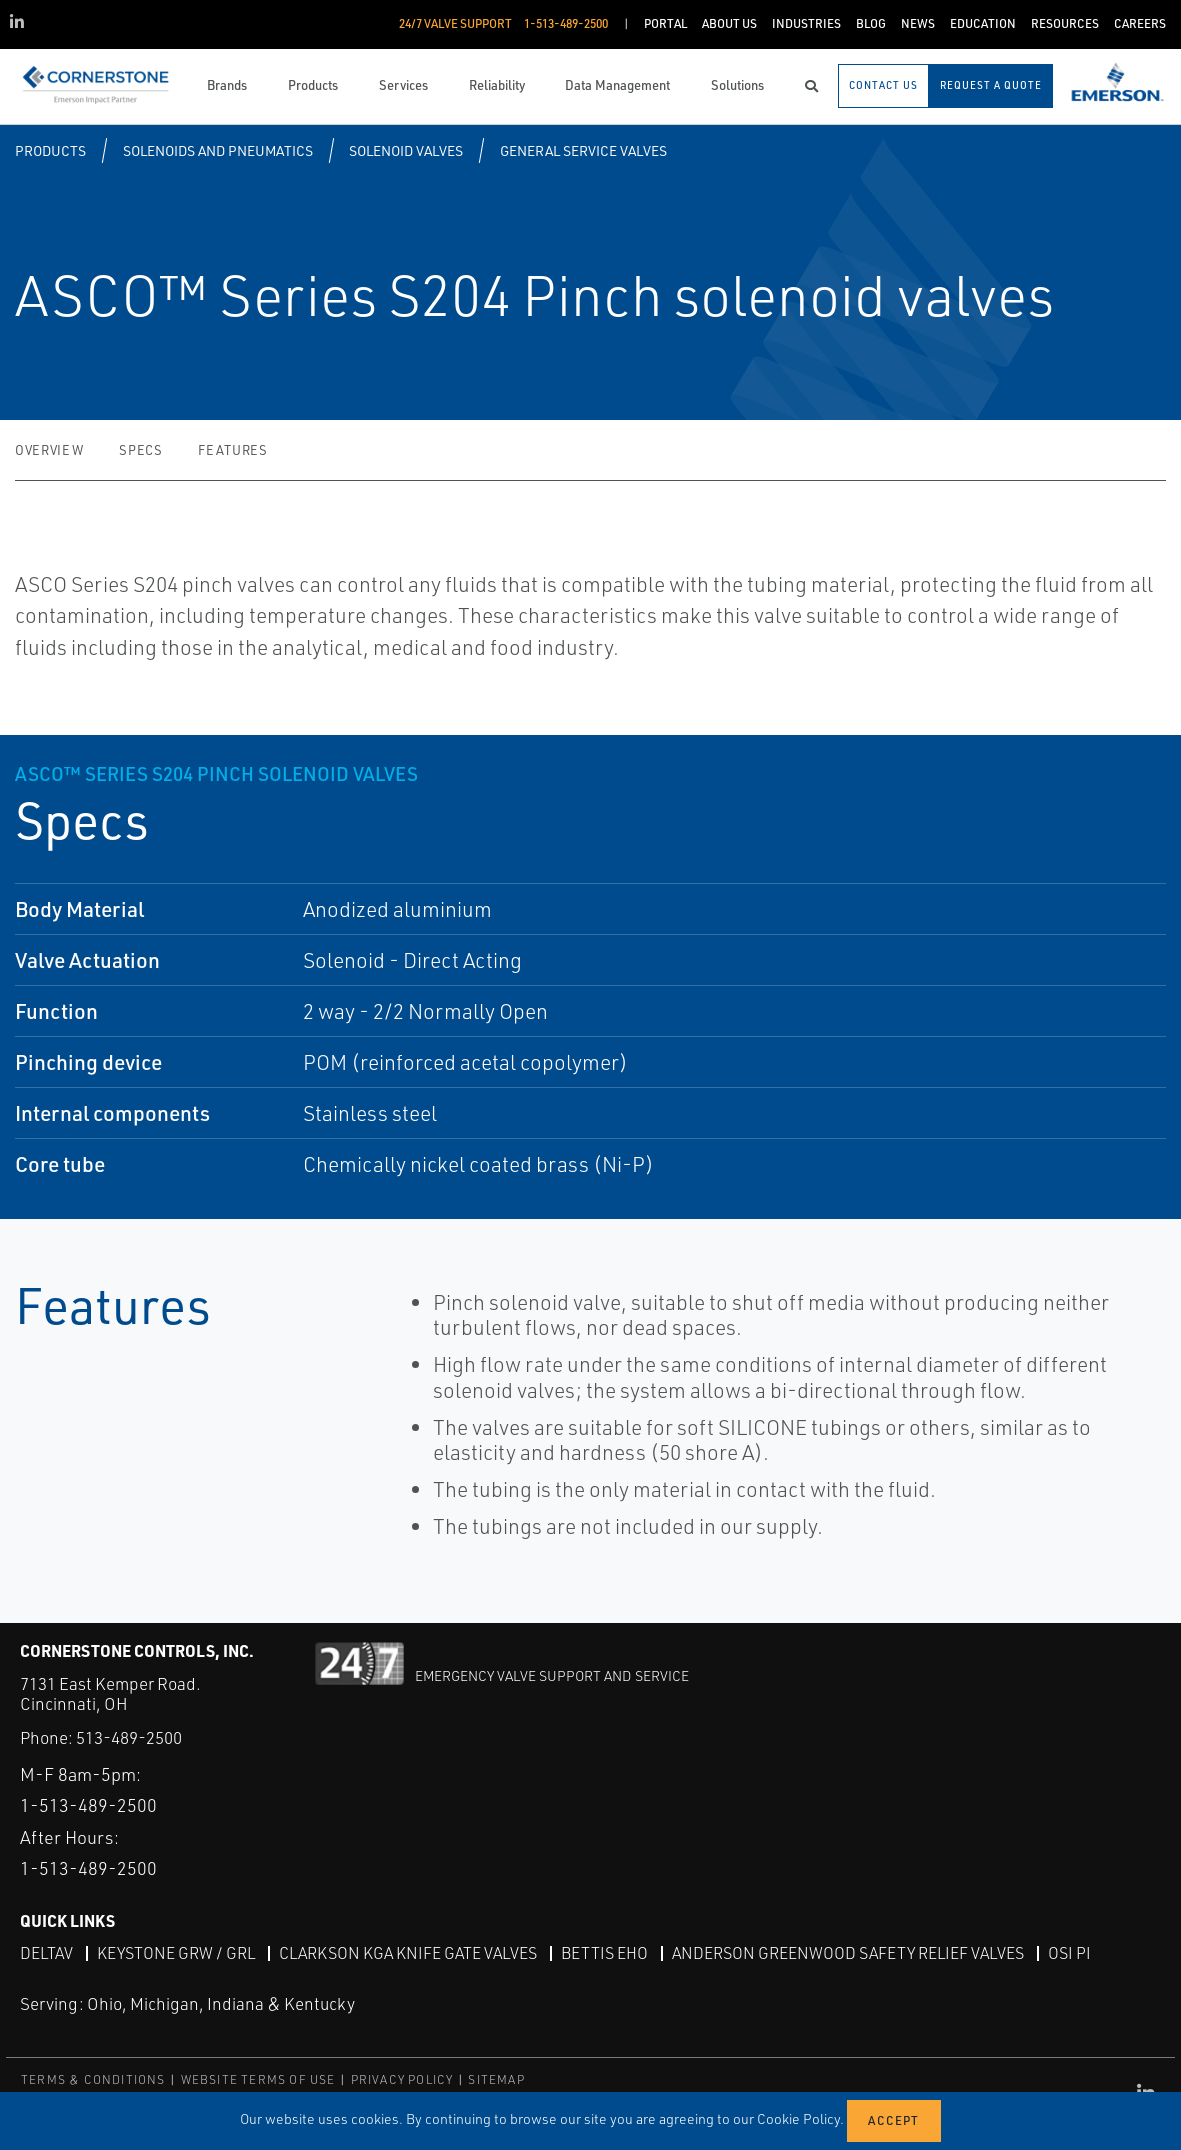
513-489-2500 (129, 1737)
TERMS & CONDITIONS (93, 2079)
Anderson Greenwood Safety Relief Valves (848, 1953)
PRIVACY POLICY (402, 2079)
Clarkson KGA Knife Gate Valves (408, 1953)
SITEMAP (496, 2079)
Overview (49, 450)
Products (50, 150)
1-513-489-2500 (88, 1805)
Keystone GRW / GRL (176, 1953)
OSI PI (1069, 1953)
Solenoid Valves (406, 150)
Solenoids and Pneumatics (218, 150)
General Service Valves (583, 150)
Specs (140, 450)
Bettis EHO (604, 1953)
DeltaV (46, 1953)
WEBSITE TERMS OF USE (258, 2079)
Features (232, 450)
